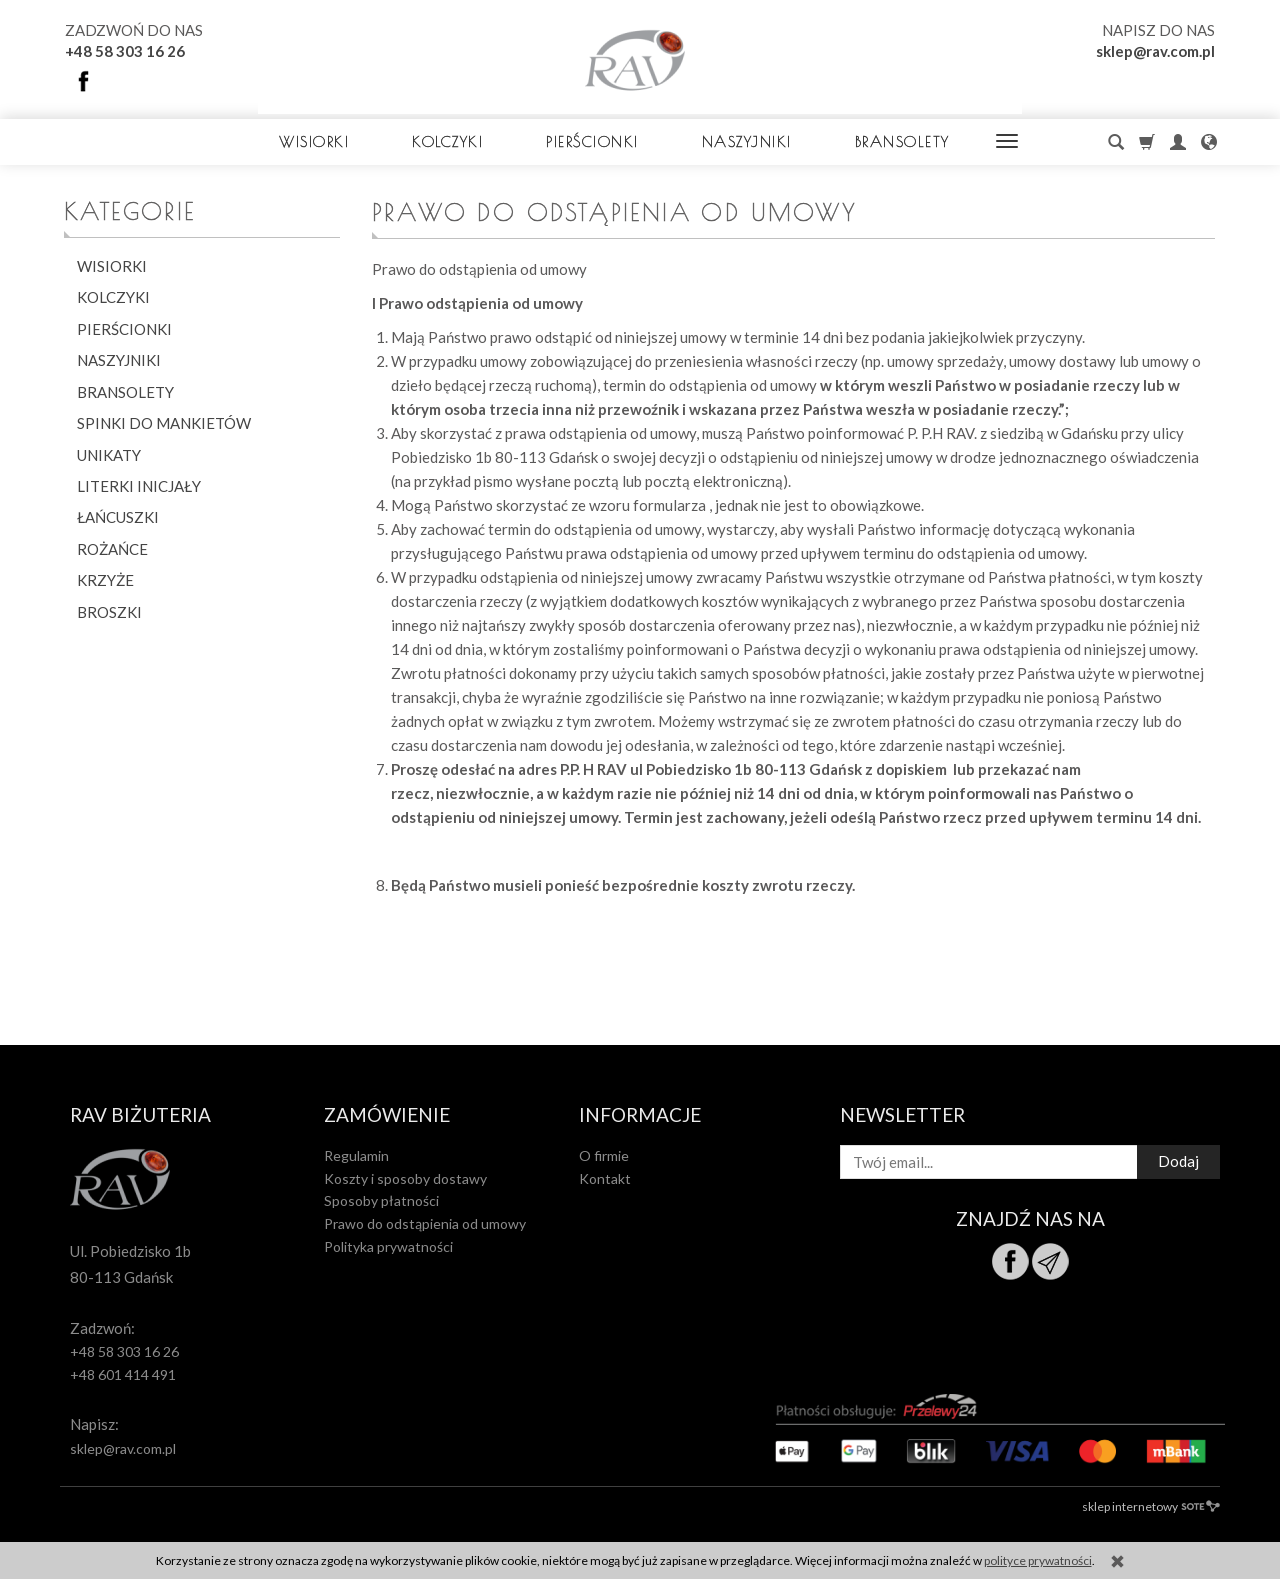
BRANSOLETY (902, 141)
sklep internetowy (1151, 1506)
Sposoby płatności (381, 1200)
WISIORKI (314, 141)
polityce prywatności (1038, 1560)
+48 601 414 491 (123, 1374)
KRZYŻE (105, 580)
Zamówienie (387, 1115)
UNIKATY (109, 455)
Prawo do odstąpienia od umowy (425, 1223)
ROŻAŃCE (112, 549)
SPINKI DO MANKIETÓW (164, 423)
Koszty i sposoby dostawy (405, 1178)
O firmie (604, 1155)
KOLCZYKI (447, 141)
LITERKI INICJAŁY (139, 486)
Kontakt (605, 1178)
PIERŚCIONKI (592, 141)
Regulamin (356, 1155)
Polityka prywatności (388, 1246)
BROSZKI (109, 612)
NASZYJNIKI (747, 141)
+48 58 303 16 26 (125, 51)
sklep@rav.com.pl (1155, 51)
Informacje (640, 1115)
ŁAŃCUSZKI (118, 517)
